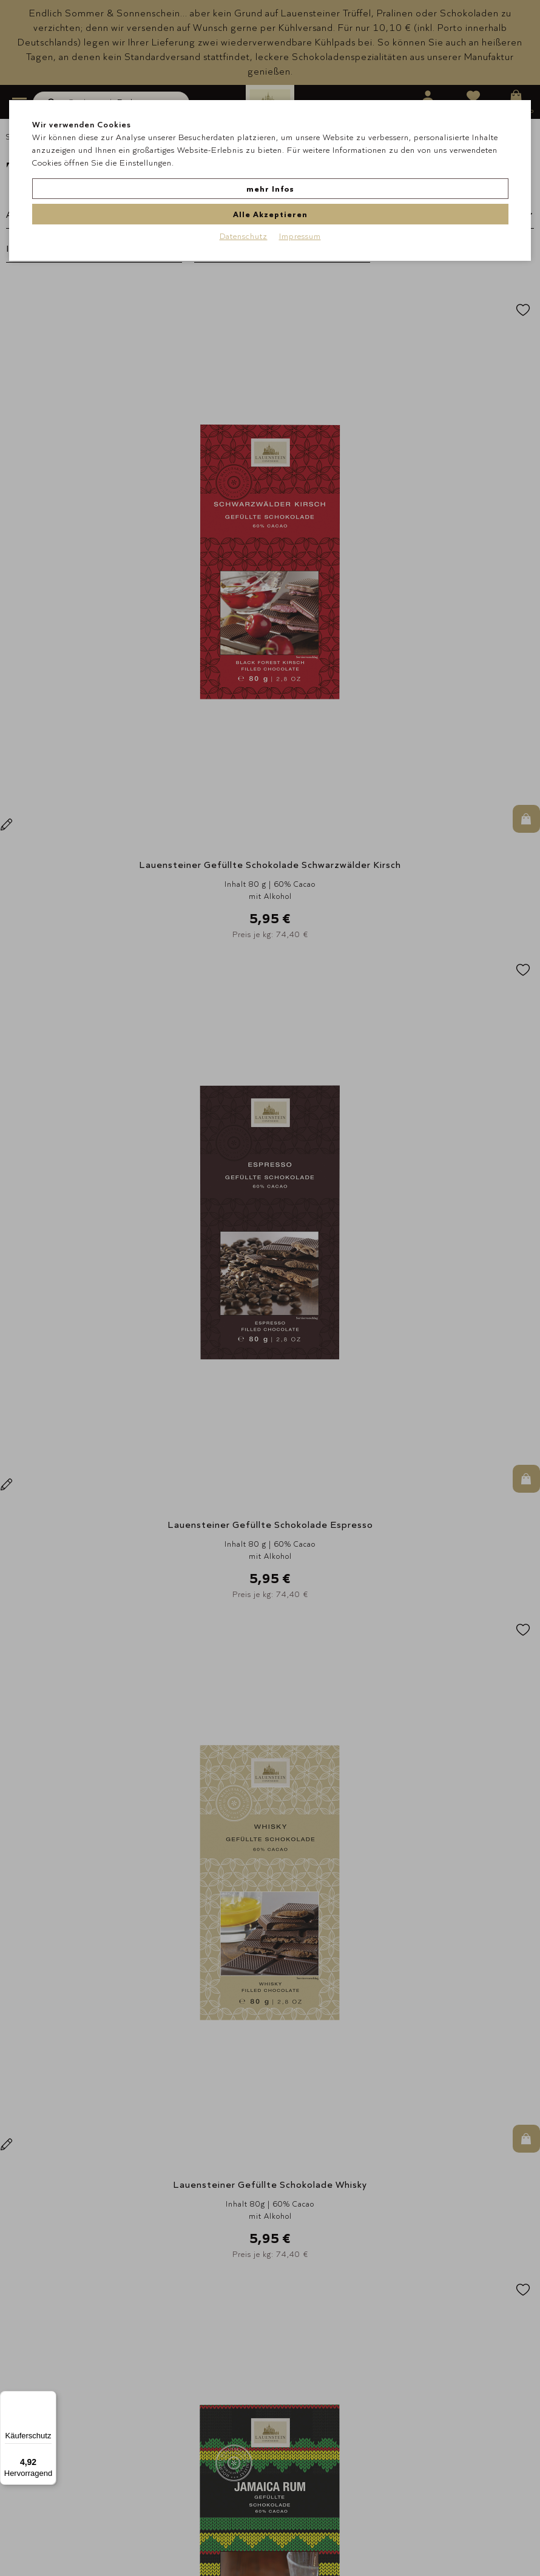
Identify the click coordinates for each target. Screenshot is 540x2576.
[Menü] (49, 2398)
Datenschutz (244, 206)
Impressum (300, 206)
